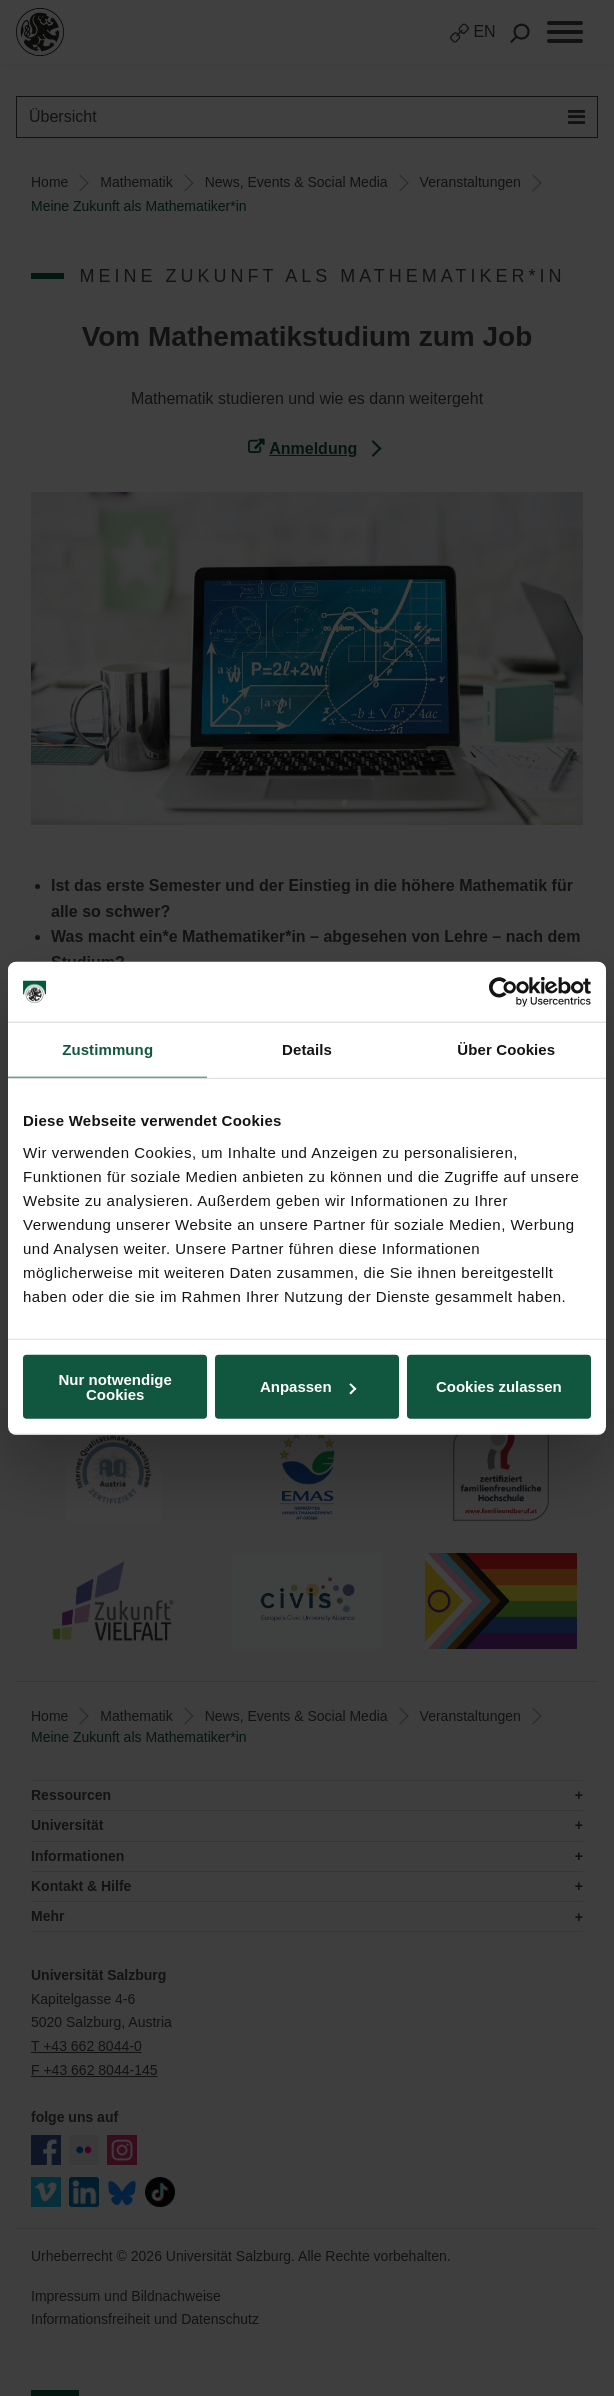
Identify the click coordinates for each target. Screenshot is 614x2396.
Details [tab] (307, 1049)
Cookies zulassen (499, 1386)
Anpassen (308, 1386)
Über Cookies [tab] (506, 1049)
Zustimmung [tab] (107, 1049)
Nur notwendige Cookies (115, 1386)
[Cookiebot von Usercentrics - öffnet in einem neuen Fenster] (503, 992)
